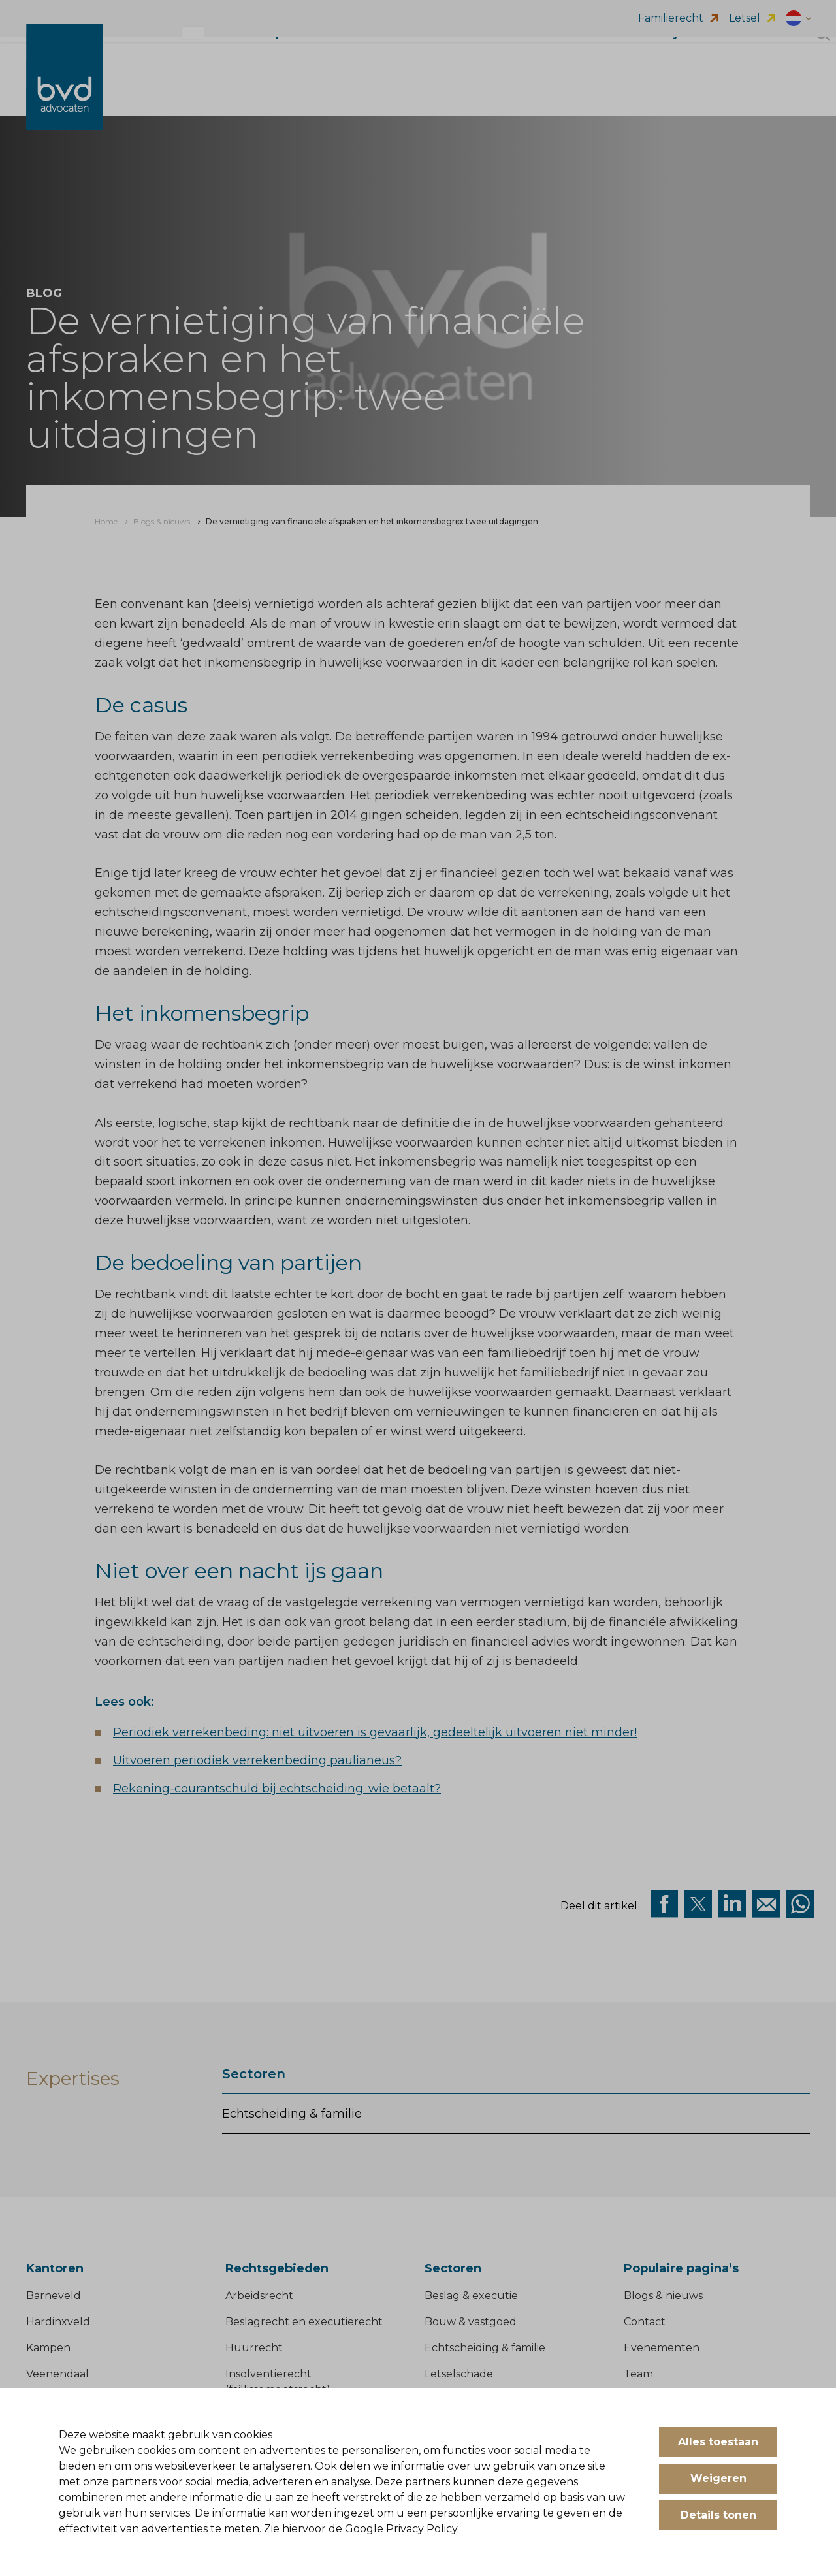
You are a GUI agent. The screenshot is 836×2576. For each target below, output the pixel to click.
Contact (645, 2321)
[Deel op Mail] (766, 1904)
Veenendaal (57, 2374)
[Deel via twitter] (698, 1904)
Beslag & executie (471, 2295)
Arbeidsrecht (259, 2295)
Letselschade (459, 2374)
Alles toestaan (718, 2442)
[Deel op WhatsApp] (800, 1904)
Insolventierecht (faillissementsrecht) (277, 2382)
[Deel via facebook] (664, 1904)
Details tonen (718, 2515)
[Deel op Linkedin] (732, 1904)
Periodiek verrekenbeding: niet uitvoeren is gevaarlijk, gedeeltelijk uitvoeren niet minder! (375, 1732)
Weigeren (718, 2478)
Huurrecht (254, 2348)
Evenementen (661, 2348)
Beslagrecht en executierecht (304, 2321)
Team (638, 2374)
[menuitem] (106, 522)
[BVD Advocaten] (64, 90)
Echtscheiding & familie (292, 2114)
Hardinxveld (58, 2321)
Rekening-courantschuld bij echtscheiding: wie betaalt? (277, 1788)
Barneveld (53, 2295)
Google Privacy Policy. (402, 2528)
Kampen (48, 2348)
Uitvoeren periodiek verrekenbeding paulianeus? (257, 1760)
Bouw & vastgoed (471, 2321)
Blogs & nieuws (663, 2295)
